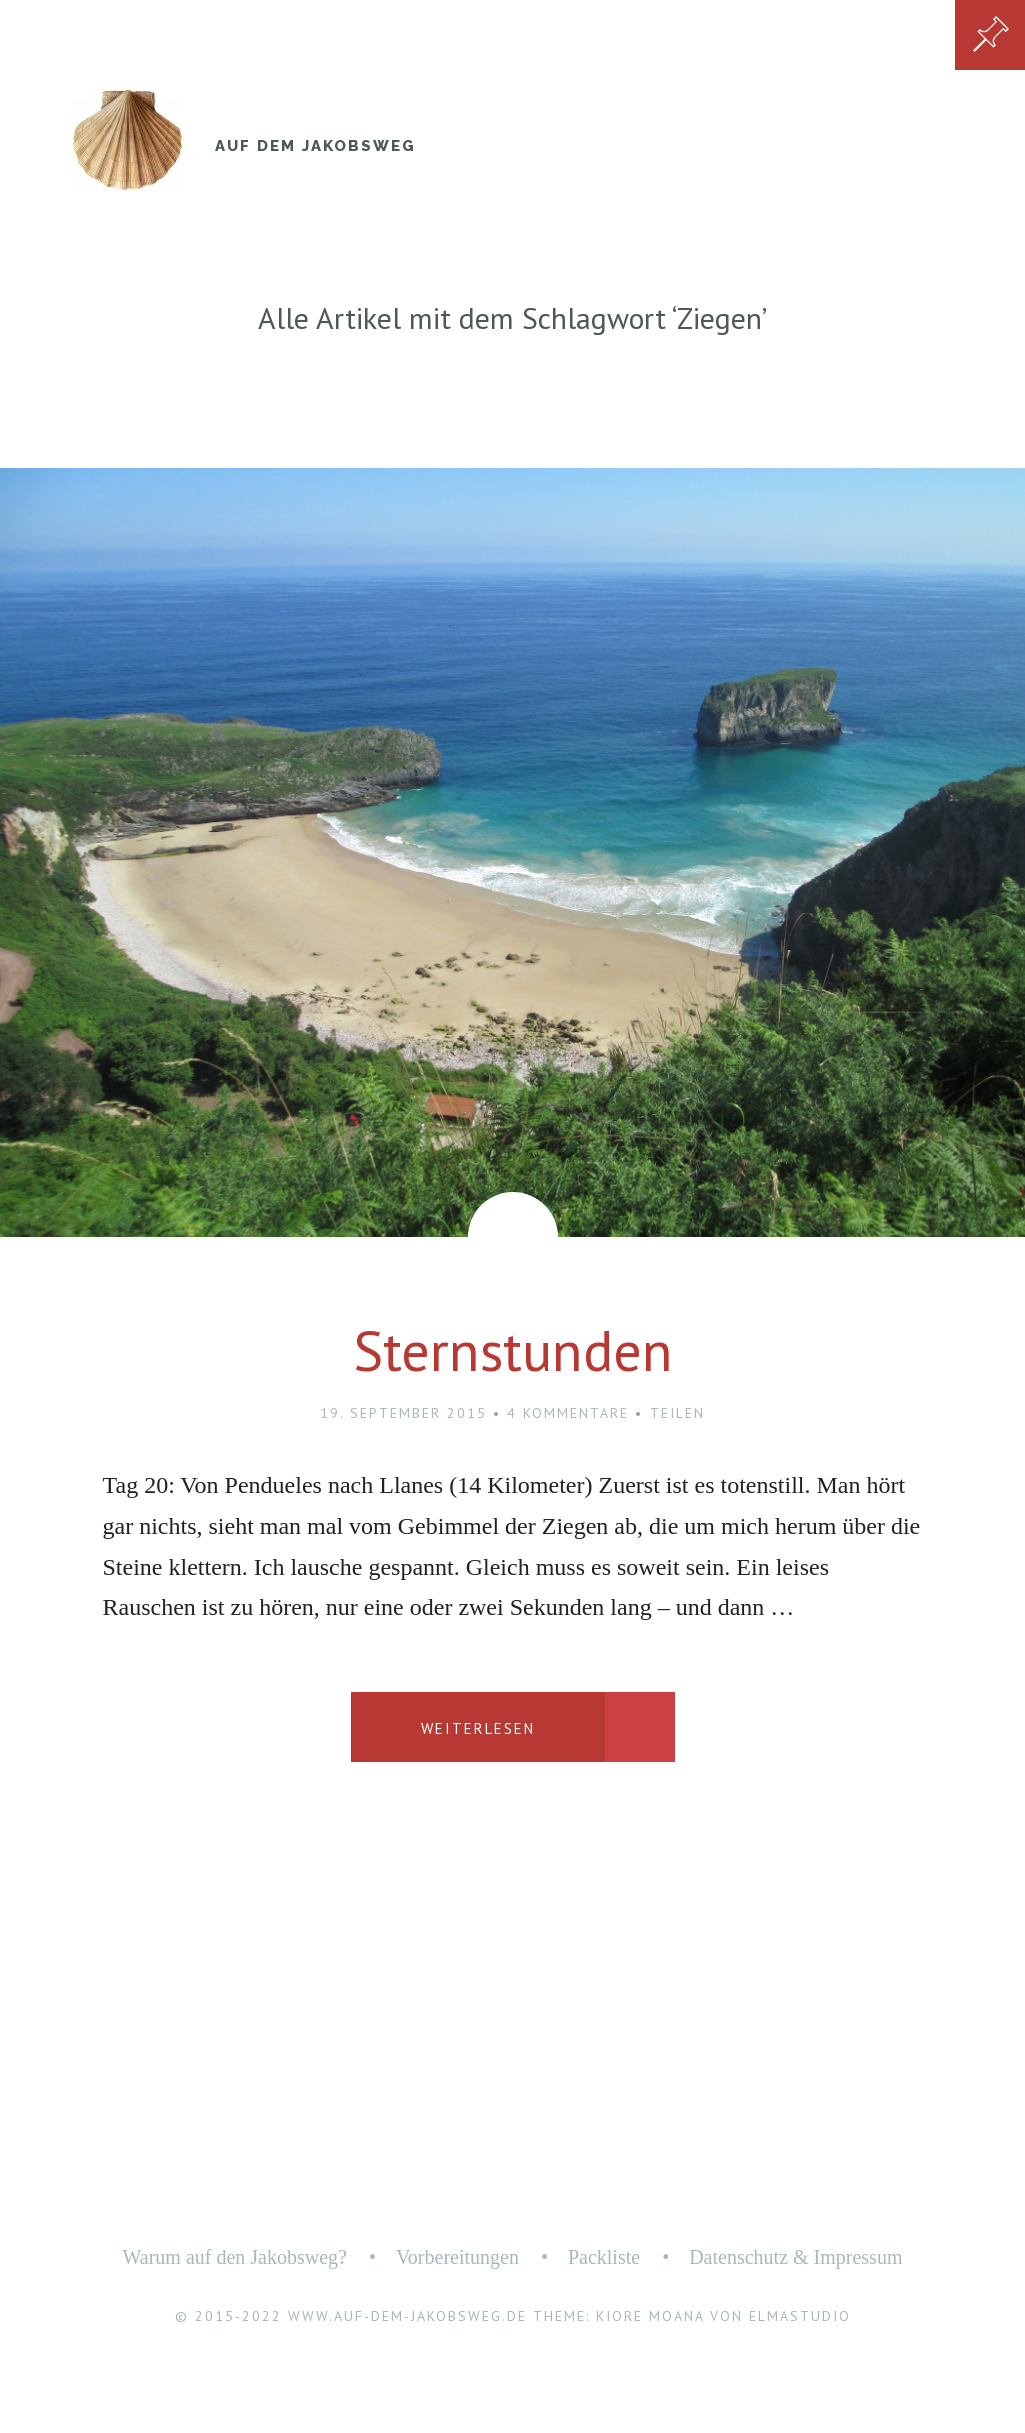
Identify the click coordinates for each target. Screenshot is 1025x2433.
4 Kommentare (568, 1413)
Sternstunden (513, 1350)
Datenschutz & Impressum (795, 2257)
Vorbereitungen (457, 2257)
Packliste (604, 2257)
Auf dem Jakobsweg (315, 146)
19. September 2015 (403, 1413)
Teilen (677, 1413)
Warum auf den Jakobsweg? (235, 2257)
